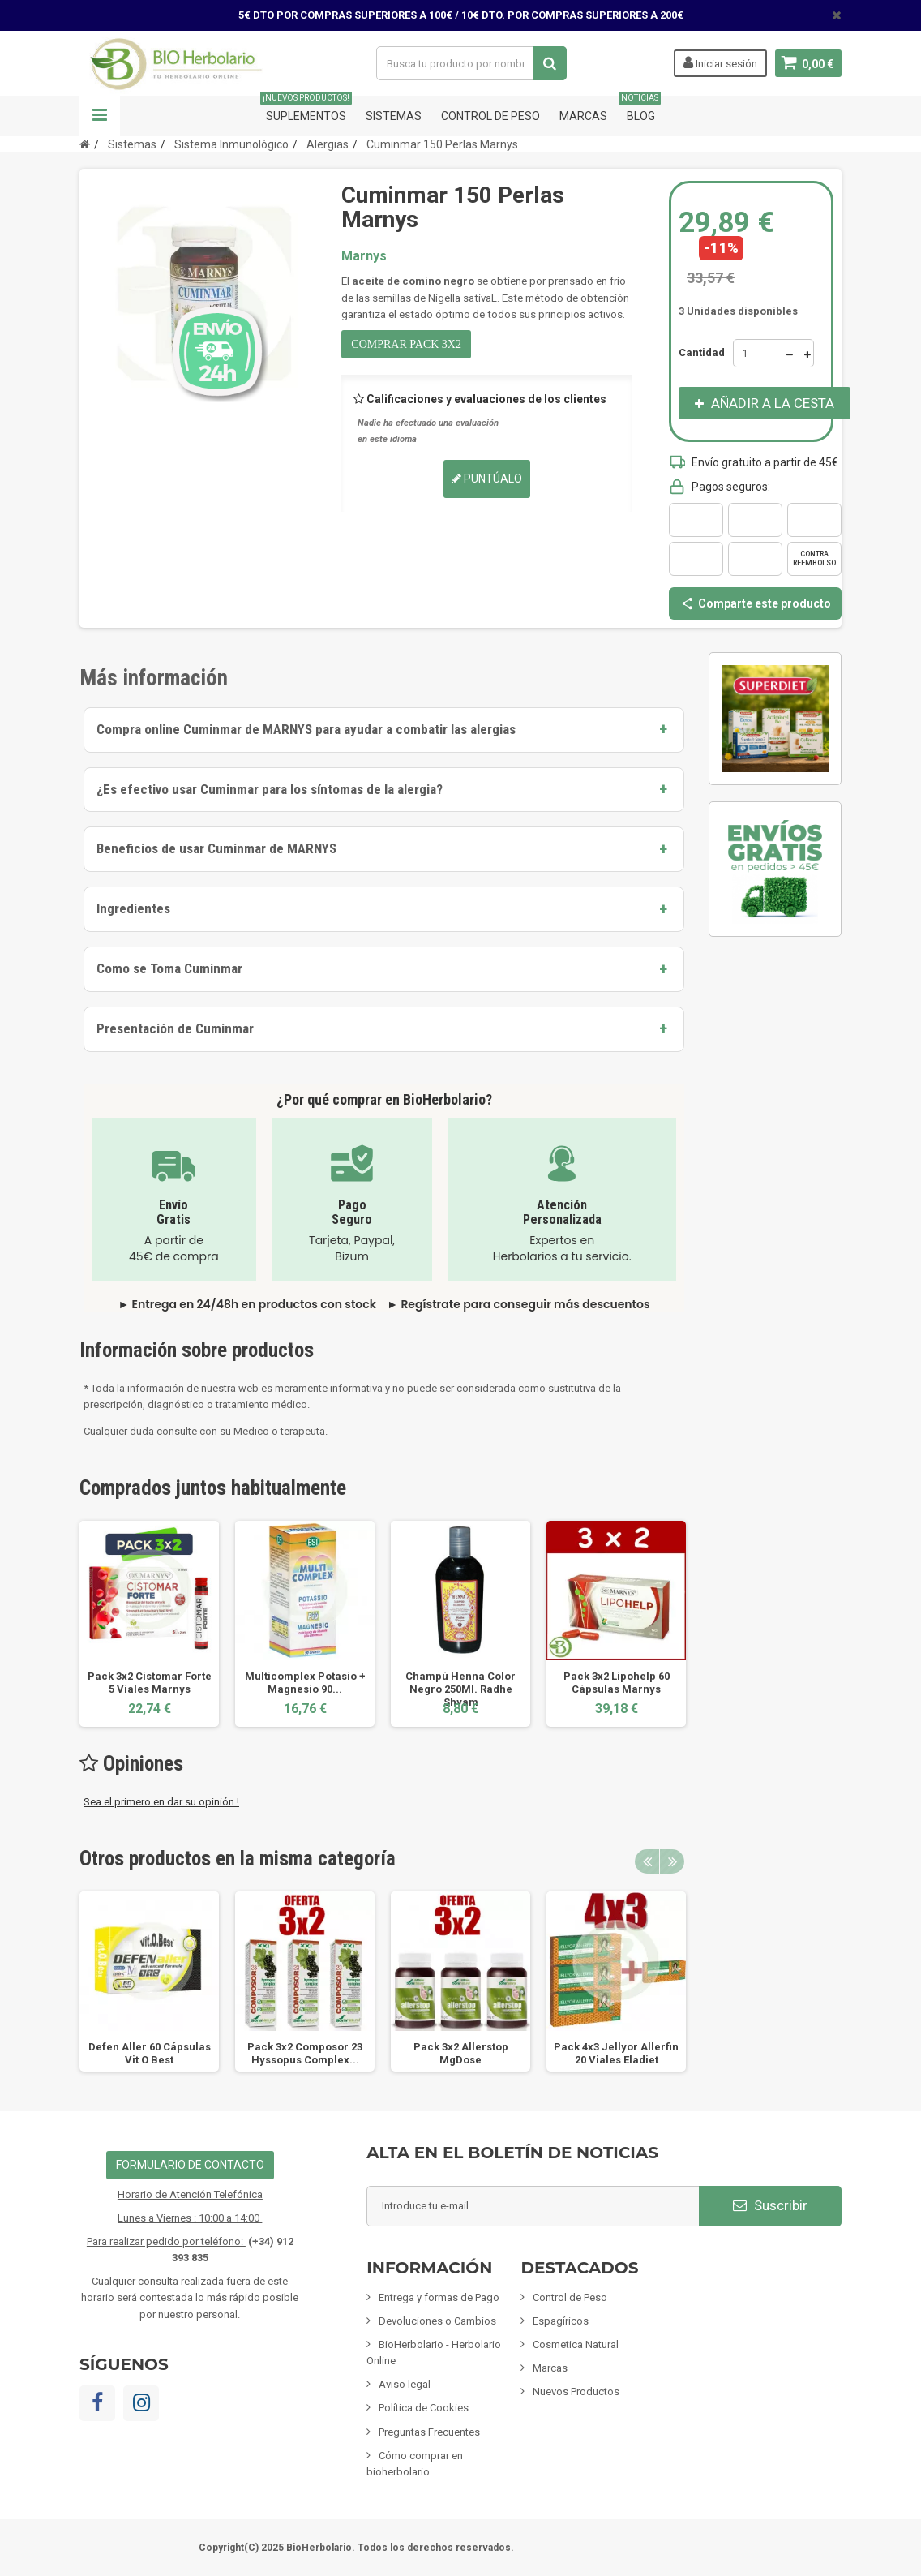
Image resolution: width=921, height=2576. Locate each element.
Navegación (99, 116)
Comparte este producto (755, 603)
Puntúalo (487, 478)
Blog (641, 109)
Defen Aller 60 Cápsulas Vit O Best (149, 2053)
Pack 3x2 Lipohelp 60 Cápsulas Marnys (616, 1682)
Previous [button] (647, 1861)
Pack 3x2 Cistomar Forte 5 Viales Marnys (150, 1682)
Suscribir (770, 2205)
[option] (149, 1623)
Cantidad (702, 352)
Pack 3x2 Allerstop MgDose (460, 2053)
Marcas (583, 115)
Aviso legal (405, 2384)
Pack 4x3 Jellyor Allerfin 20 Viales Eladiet (616, 2053)
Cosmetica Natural (576, 2344)
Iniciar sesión (719, 62)
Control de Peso (490, 115)
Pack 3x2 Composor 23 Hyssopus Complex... (304, 2053)
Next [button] (672, 1861)
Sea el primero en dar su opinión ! (161, 1802)
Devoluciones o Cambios (437, 2321)
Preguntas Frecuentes (429, 2432)
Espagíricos (561, 2321)
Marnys (364, 256)
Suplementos (306, 109)
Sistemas (394, 115)
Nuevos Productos (576, 2391)
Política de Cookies (424, 2408)
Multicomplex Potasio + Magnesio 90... (305, 1682)
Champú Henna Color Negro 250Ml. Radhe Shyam (460, 1689)
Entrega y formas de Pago (439, 2297)
